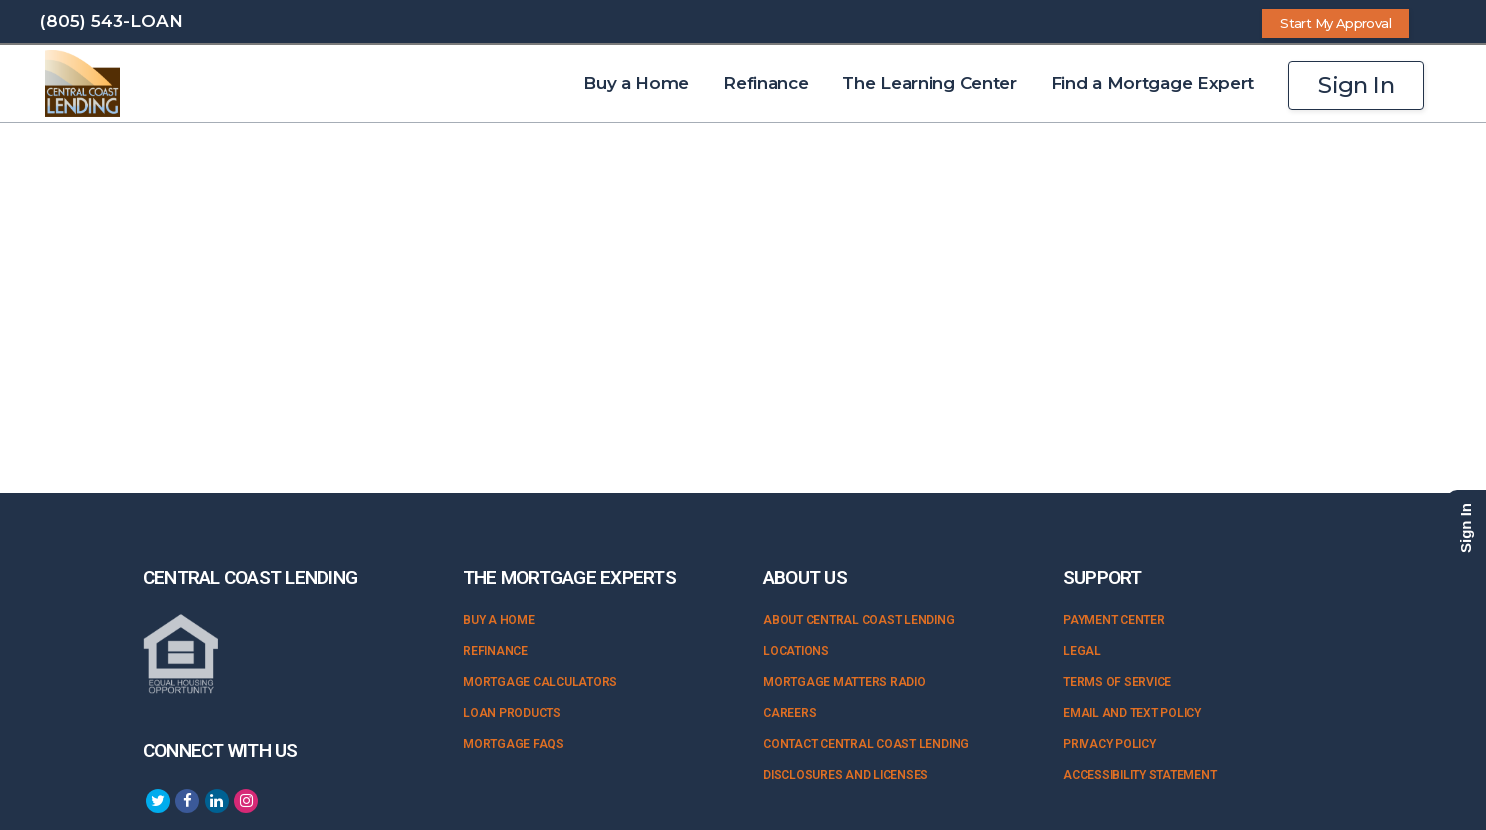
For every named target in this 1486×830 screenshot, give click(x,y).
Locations (796, 651)
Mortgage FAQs (513, 744)
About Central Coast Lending (859, 620)
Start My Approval (1335, 23)
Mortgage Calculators (540, 682)
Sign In (1356, 85)
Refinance (495, 651)
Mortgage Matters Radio (844, 682)
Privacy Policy (1109, 744)
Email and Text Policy (1132, 713)
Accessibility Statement (1139, 775)
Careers (789, 713)
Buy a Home (499, 620)
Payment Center (1114, 620)
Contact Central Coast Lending (866, 744)
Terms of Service (1117, 682)
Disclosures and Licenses (845, 775)
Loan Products (512, 713)
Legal (1082, 651)
